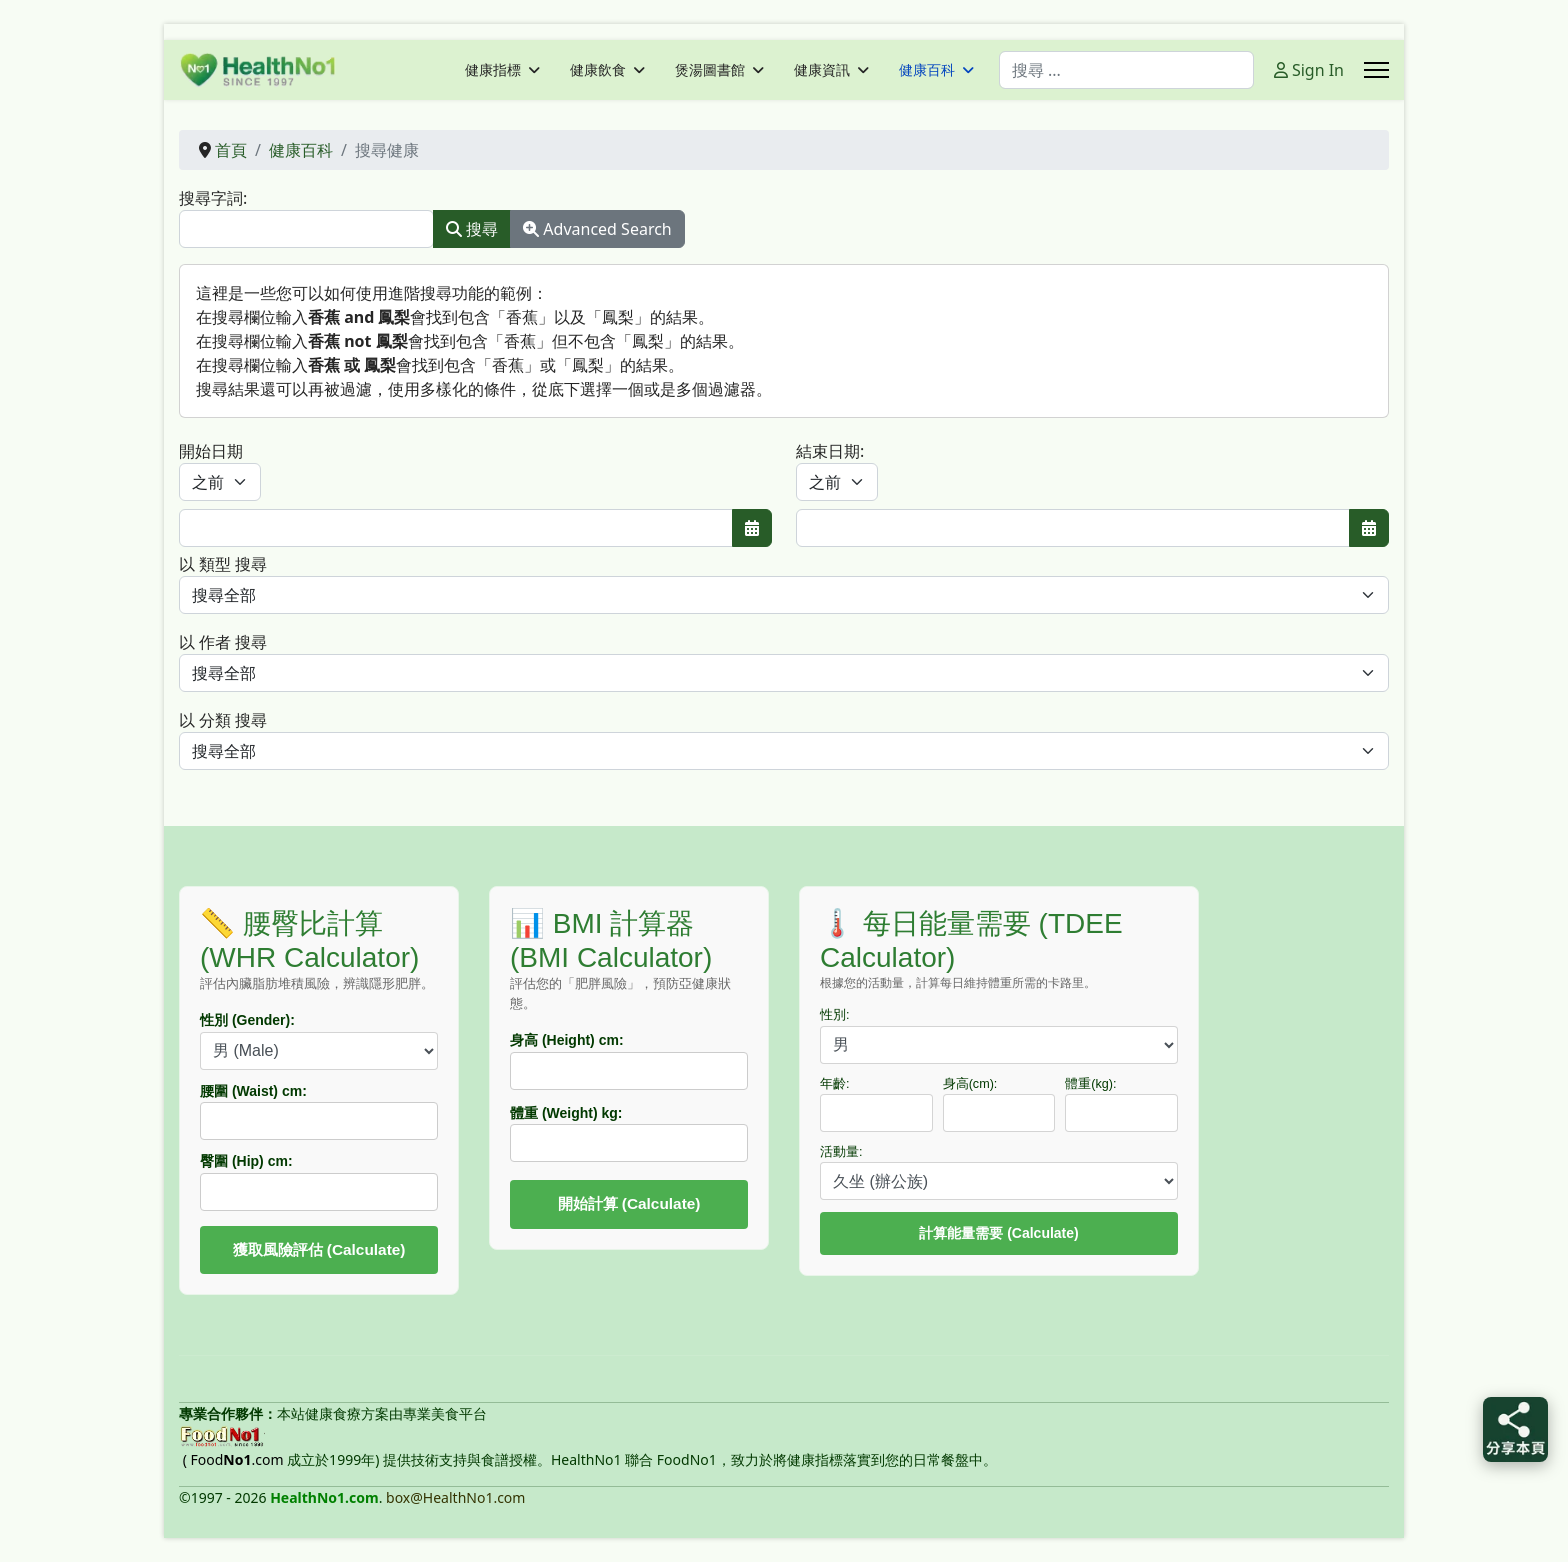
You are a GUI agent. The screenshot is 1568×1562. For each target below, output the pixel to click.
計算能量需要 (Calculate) (998, 1233)
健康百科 (927, 70)
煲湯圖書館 (710, 70)
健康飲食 (598, 70)
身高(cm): (970, 1084)
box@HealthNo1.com (455, 1497)
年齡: (835, 1084)
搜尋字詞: (213, 198)
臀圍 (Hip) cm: (246, 1161)
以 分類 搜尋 (223, 720)
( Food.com (233, 1459)
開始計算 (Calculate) (629, 1203)
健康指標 (493, 70)
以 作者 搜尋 (223, 642)
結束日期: (830, 451)
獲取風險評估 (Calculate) (319, 1249)
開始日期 (211, 451)
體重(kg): (1090, 1084)
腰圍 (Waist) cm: (253, 1091)
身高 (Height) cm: (567, 1040)
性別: (835, 1015)
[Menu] (1376, 70)
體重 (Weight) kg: (566, 1113)
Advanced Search (597, 229)
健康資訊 (822, 70)
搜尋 (472, 229)
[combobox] (1126, 70)
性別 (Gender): (247, 1020)
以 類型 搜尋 (223, 564)
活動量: (841, 1152)
